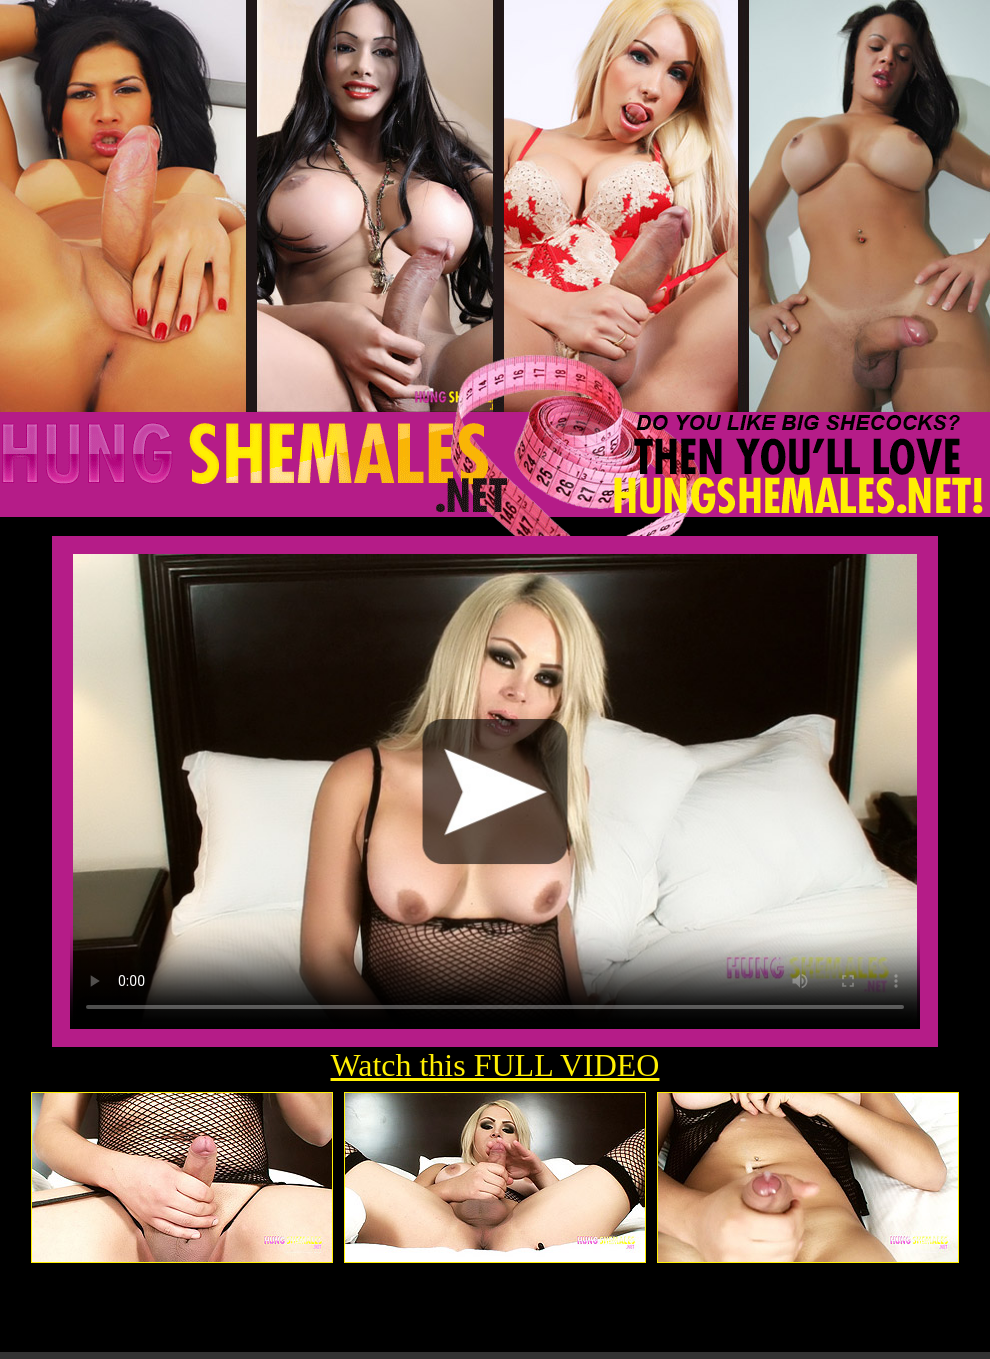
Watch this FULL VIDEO (495, 1065)
